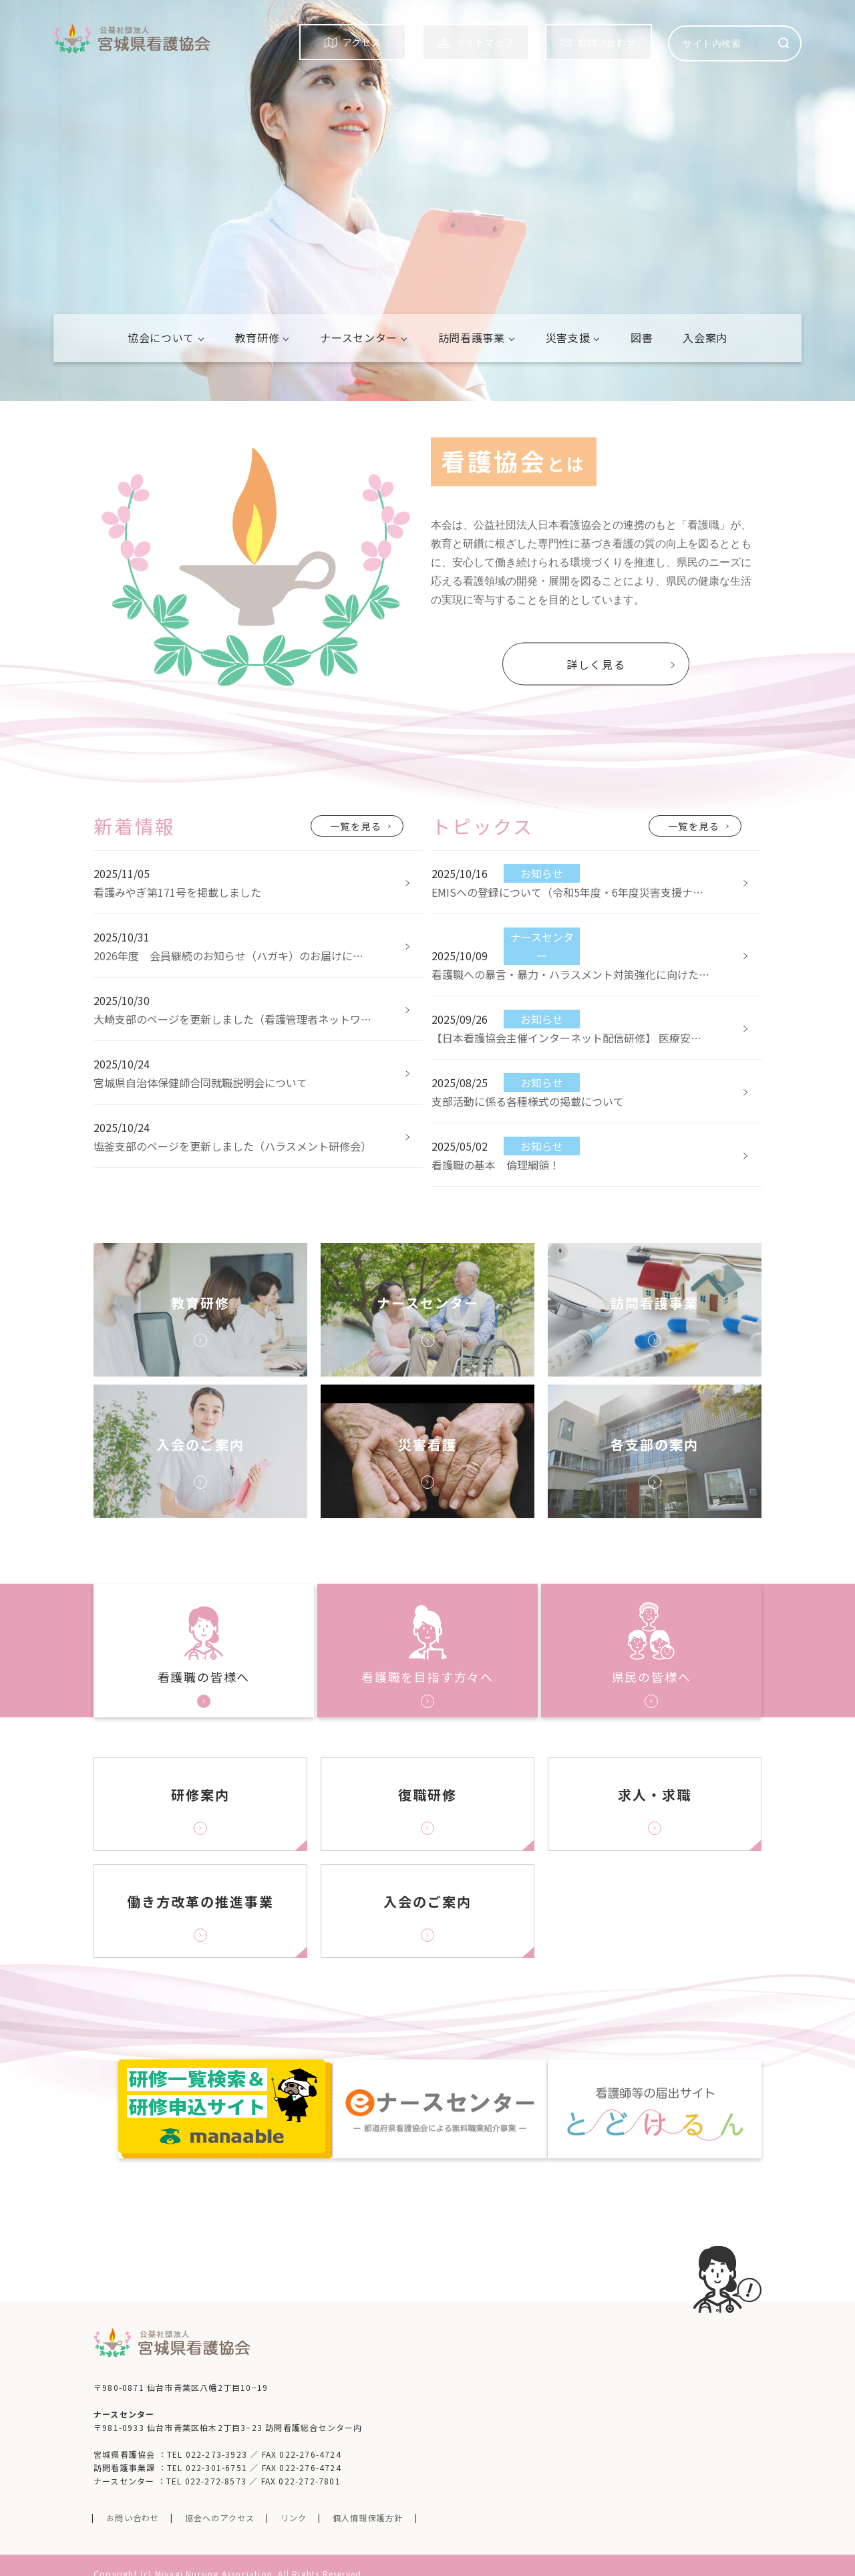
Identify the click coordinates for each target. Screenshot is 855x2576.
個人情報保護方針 (368, 2499)
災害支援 (568, 337)
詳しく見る (595, 664)
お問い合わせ (132, 2499)
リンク (294, 2499)
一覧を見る (355, 826)
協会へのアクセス (220, 2499)
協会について (161, 337)
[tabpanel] (427, 200)
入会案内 (705, 337)
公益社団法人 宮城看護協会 (131, 38)
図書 (642, 337)
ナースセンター (358, 337)
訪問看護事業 (471, 337)
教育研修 (257, 337)
